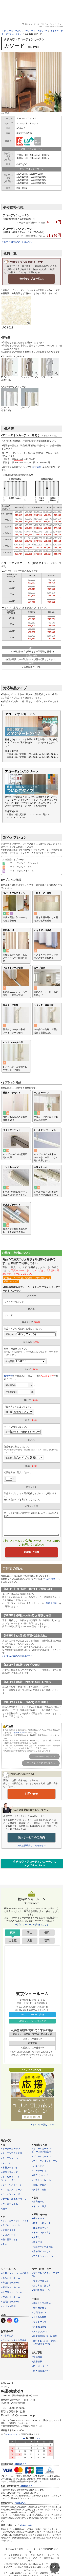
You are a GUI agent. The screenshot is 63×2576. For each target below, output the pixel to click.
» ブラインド (7, 2163)
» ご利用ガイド (51, 1578)
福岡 (47, 1940)
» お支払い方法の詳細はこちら (17, 1656)
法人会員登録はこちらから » (31, 1845)
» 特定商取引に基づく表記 (44, 2336)
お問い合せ (31, 1793)
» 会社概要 (37, 2356)
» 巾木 (4, 2244)
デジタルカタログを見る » (41, 1763)
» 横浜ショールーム (10, 2287)
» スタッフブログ (40, 2331)
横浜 (47, 1932)
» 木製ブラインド (9, 2167)
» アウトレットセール (42, 2256)
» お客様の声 (7, 2335)
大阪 (29, 1940)
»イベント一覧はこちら (42, 2124)
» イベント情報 (8, 2306)
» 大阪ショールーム (10, 2297)
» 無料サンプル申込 (41, 2303)
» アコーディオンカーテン (44, 2161)
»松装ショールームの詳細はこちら (31, 1924)
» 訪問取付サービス (41, 2290)
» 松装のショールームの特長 (15, 2273)
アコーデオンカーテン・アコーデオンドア (28, 31)
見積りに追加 (31, 1552)
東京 (12, 1932)
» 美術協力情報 (39, 2326)
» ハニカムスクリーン (11, 2189)
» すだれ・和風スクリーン (14, 2199)
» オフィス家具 (39, 2206)
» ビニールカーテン (41, 2156)
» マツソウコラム (40, 2281)
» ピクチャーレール (41, 2180)
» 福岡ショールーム (10, 2301)
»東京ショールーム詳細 (32, 2014)
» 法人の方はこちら (41, 2371)
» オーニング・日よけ (42, 2232)
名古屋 (13, 1940)
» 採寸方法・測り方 (41, 2285)
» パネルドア (38, 2166)
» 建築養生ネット (40, 2228)
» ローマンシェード (10, 2194)
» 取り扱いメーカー (41, 2366)
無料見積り (51, 1603)
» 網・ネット (38, 2218)
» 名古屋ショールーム (11, 2292)
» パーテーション (40, 2170)
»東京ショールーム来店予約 (32, 2021)
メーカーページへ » (44, 1756)
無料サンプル (19, 1733)
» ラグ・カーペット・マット (15, 2220)
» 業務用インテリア (41, 2251)
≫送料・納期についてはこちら (17, 242)
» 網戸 (4, 2208)
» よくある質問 (39, 2317)
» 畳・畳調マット (9, 2239)
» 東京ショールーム (10, 2278)
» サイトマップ (39, 2322)
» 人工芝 (36, 2237)
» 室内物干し (38, 2201)
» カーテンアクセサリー (12, 2153)
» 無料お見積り (39, 2308)
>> (38, 2438)
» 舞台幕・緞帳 (39, 2189)
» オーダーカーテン (10, 2148)
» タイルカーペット (10, 2225)
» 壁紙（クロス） (40, 2185)
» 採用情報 (37, 2361)
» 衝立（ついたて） (41, 2175)
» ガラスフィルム (9, 2204)
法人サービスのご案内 (31, 1837)
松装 (4, 31)
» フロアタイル (8, 2230)
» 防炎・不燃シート (41, 2223)
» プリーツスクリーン (11, 2185)
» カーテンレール (9, 2158)
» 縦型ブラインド (9, 2172)
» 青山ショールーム (10, 2282)
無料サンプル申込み (31, 278)
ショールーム (11, 2434)
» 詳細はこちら (20, 2464)
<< (24, 2438)
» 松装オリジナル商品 (42, 2247)
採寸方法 (37, 467)
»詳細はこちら (20, 2503)
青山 (29, 1932)
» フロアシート (8, 2235)
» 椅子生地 (37, 2242)
